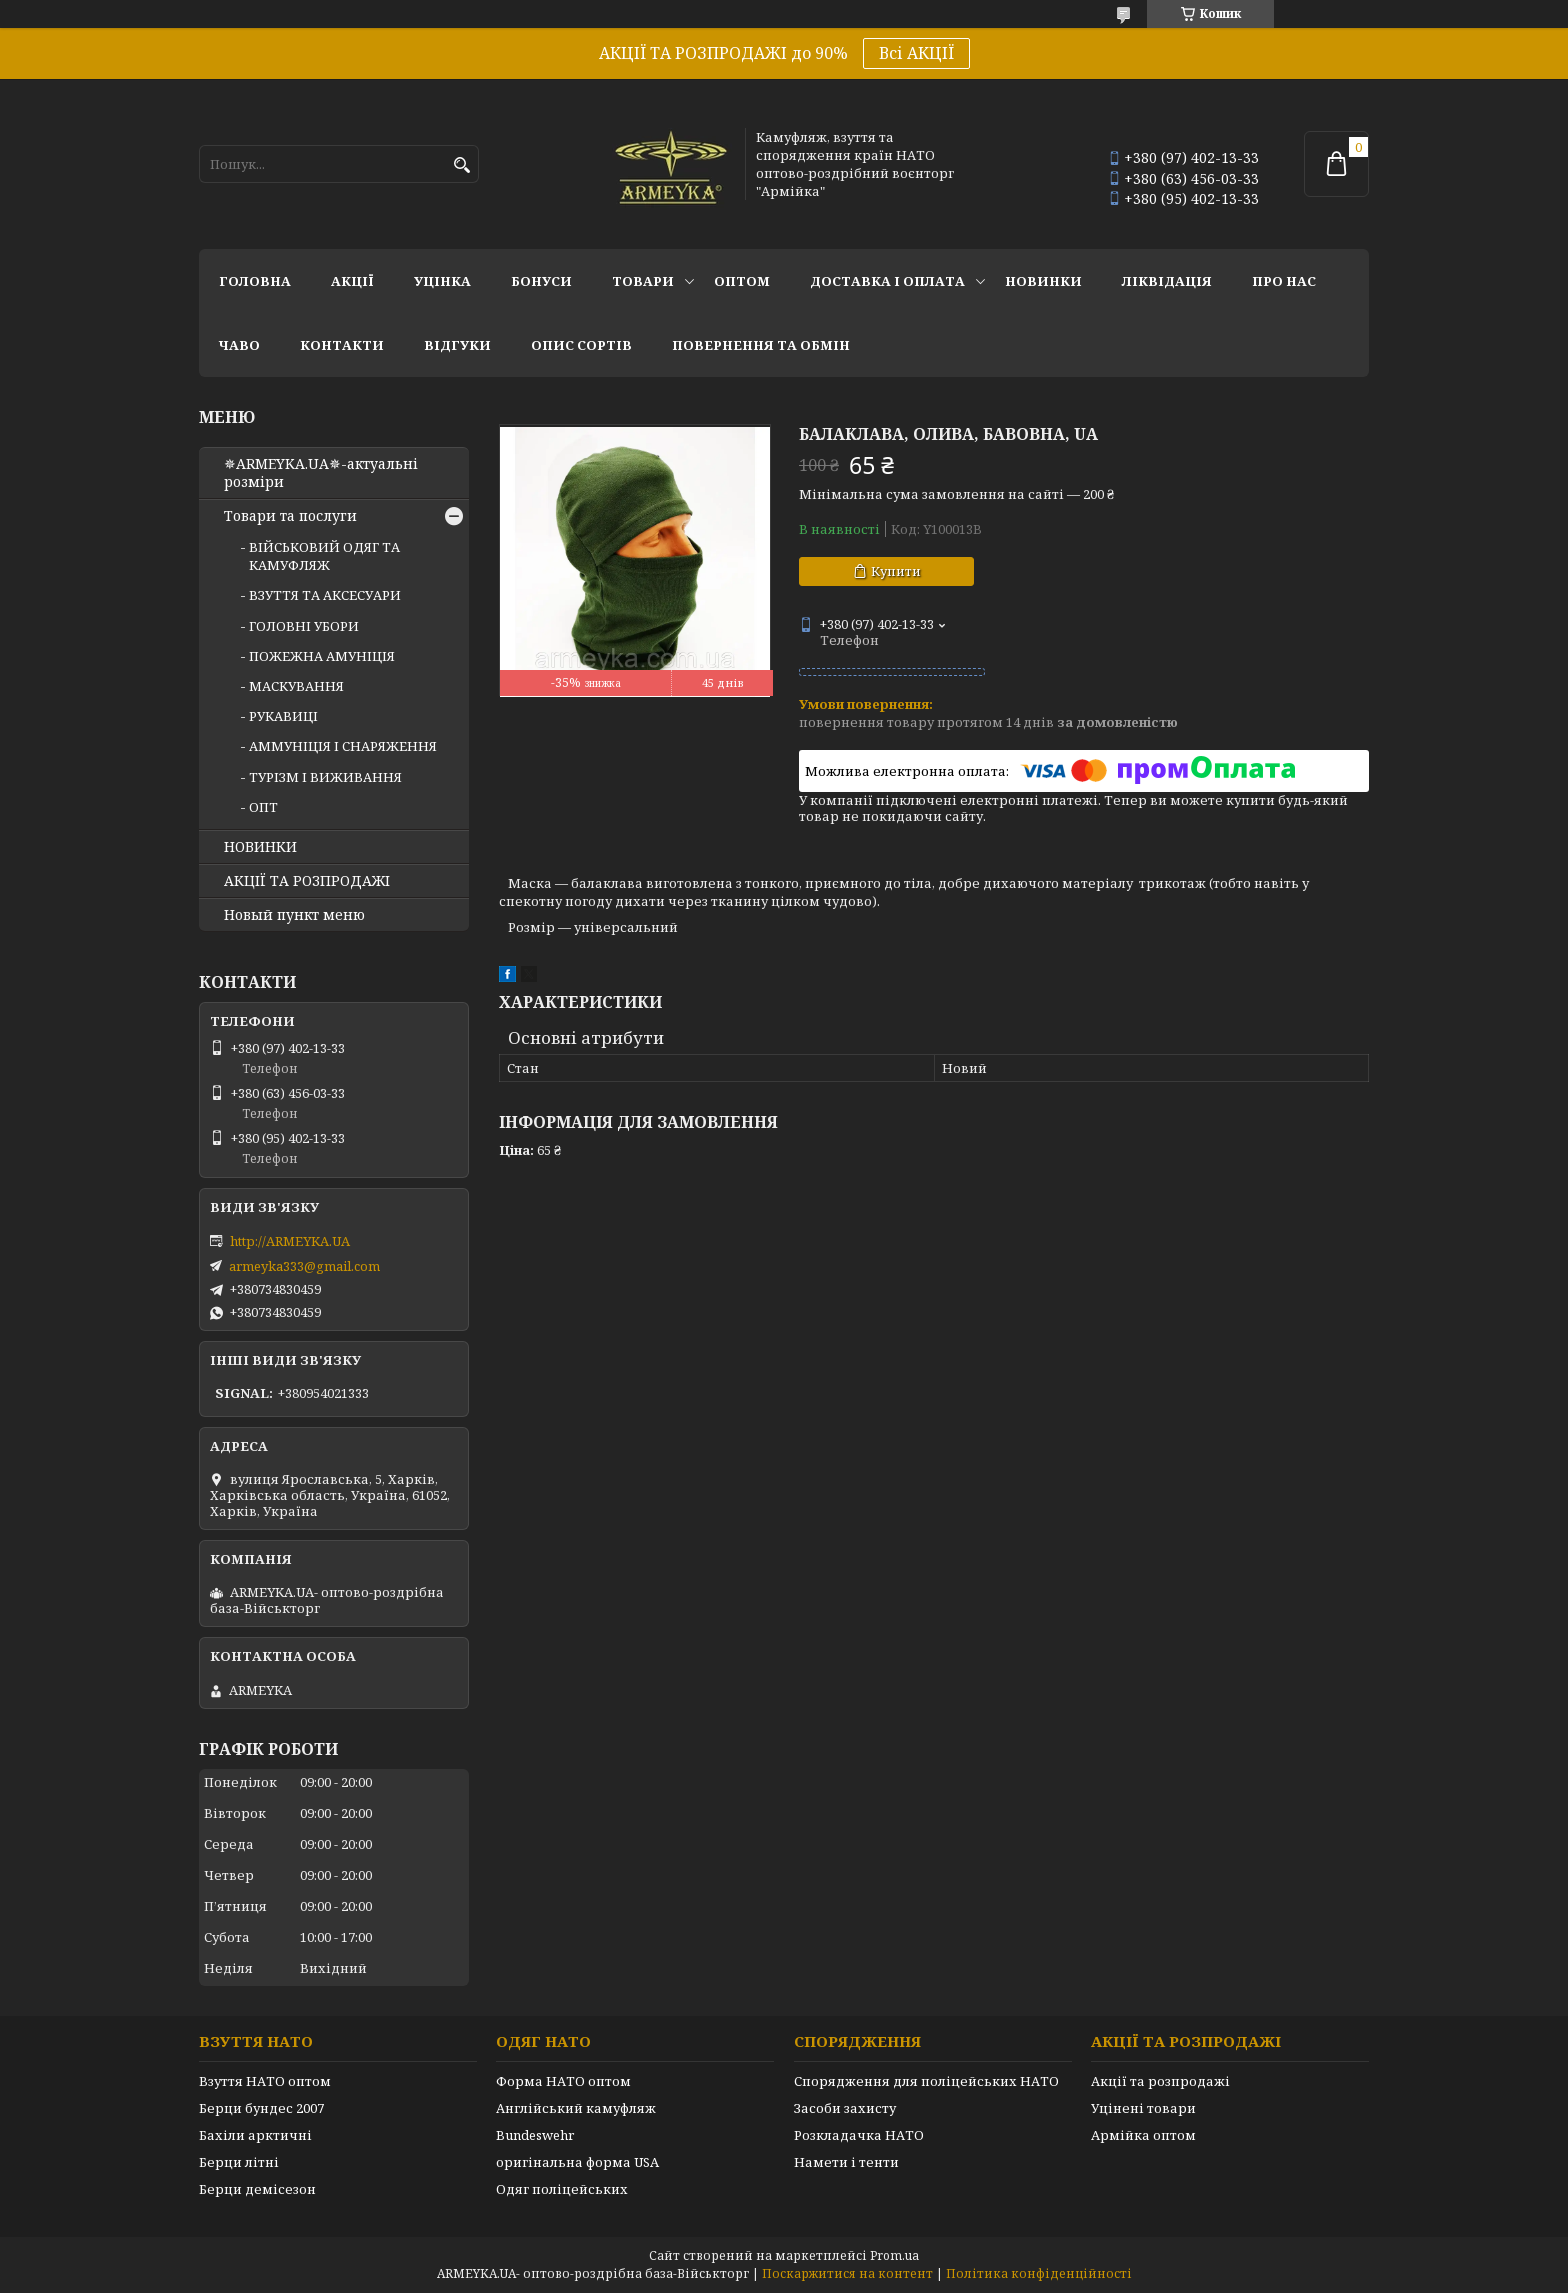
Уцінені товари (1143, 2108)
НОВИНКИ (1043, 281)
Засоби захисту (845, 2108)
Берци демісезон (257, 2189)
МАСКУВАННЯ (296, 686)
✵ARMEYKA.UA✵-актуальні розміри (321, 473)
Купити (896, 571)
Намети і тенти (846, 2162)
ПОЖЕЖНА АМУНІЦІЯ (322, 656)
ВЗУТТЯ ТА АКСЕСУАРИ (325, 595)
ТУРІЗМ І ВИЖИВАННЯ (325, 777)
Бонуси (541, 281)
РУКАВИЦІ (283, 716)
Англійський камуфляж (576, 2108)
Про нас (1284, 281)
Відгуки (457, 345)
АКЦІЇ (352, 281)
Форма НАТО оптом (563, 2081)
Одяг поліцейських (562, 2189)
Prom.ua (894, 2255)
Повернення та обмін (761, 345)
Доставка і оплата (887, 281)
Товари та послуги (290, 516)
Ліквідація (1167, 281)
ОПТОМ (742, 281)
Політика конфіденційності (1039, 2273)
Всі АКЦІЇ (916, 53)
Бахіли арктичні (255, 2135)
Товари (643, 281)
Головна (255, 281)
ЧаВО (239, 345)
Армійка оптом (1143, 2135)
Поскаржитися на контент (847, 2273)
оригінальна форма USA (577, 2162)
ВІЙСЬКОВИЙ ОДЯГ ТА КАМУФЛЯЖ (324, 556)
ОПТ (263, 807)
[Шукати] (461, 165)
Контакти (342, 345)
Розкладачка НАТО (859, 2135)
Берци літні (239, 2162)
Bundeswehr (535, 2135)
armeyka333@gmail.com (304, 1266)
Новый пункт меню (294, 915)
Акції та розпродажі (1160, 2081)
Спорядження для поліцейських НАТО (926, 2081)
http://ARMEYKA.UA (290, 1241)
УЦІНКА (442, 281)
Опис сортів (581, 345)
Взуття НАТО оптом (265, 2081)
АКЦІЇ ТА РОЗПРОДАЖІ (307, 881)
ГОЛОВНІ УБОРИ (304, 626)
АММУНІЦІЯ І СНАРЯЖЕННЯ (343, 746)
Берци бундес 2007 (261, 2108)
